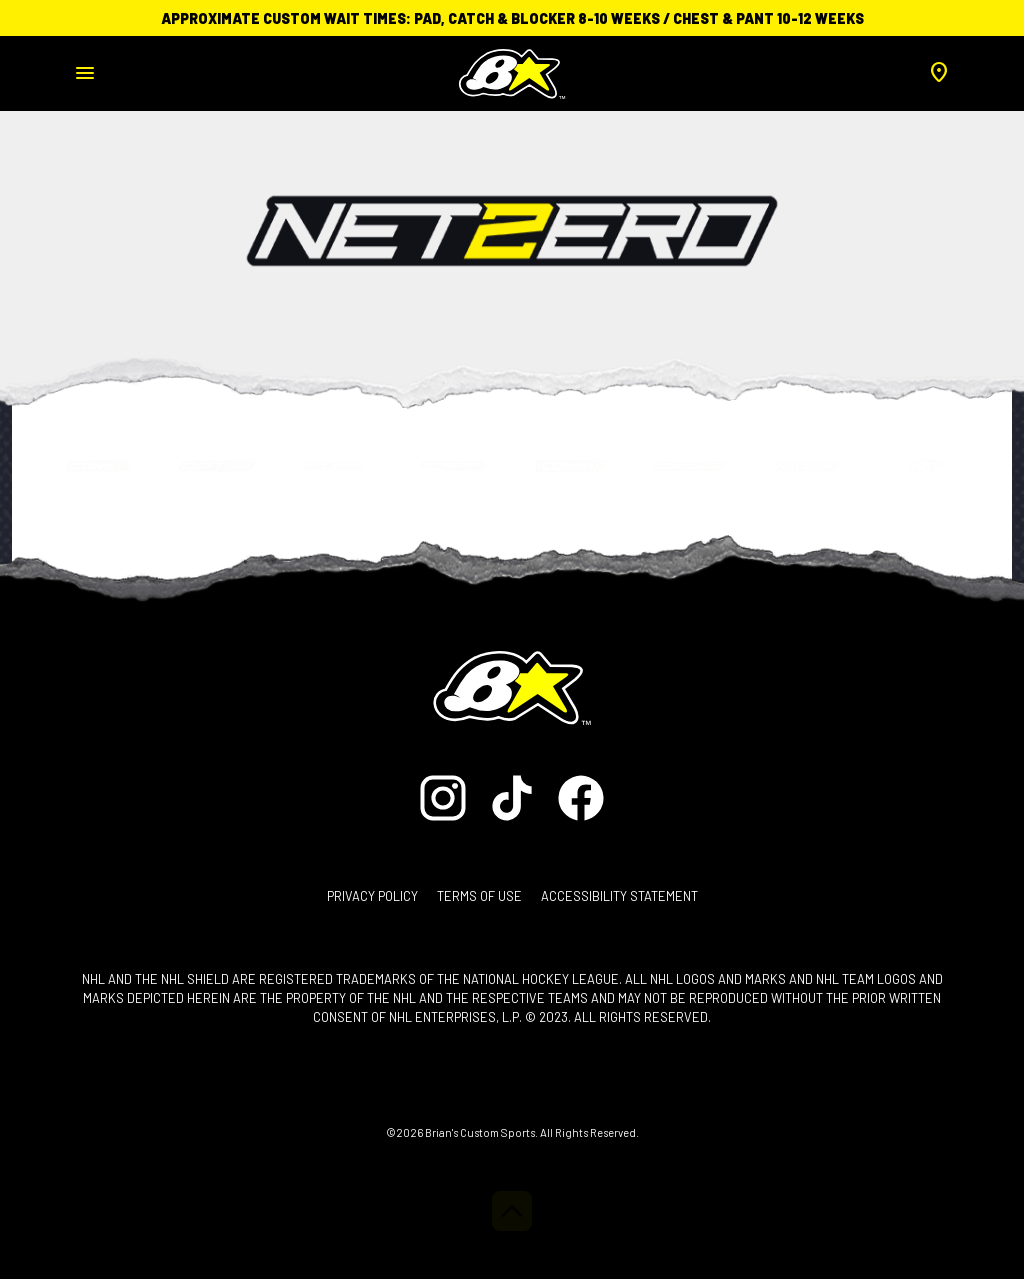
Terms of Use (479, 896)
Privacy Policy (372, 896)
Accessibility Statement (619, 896)
